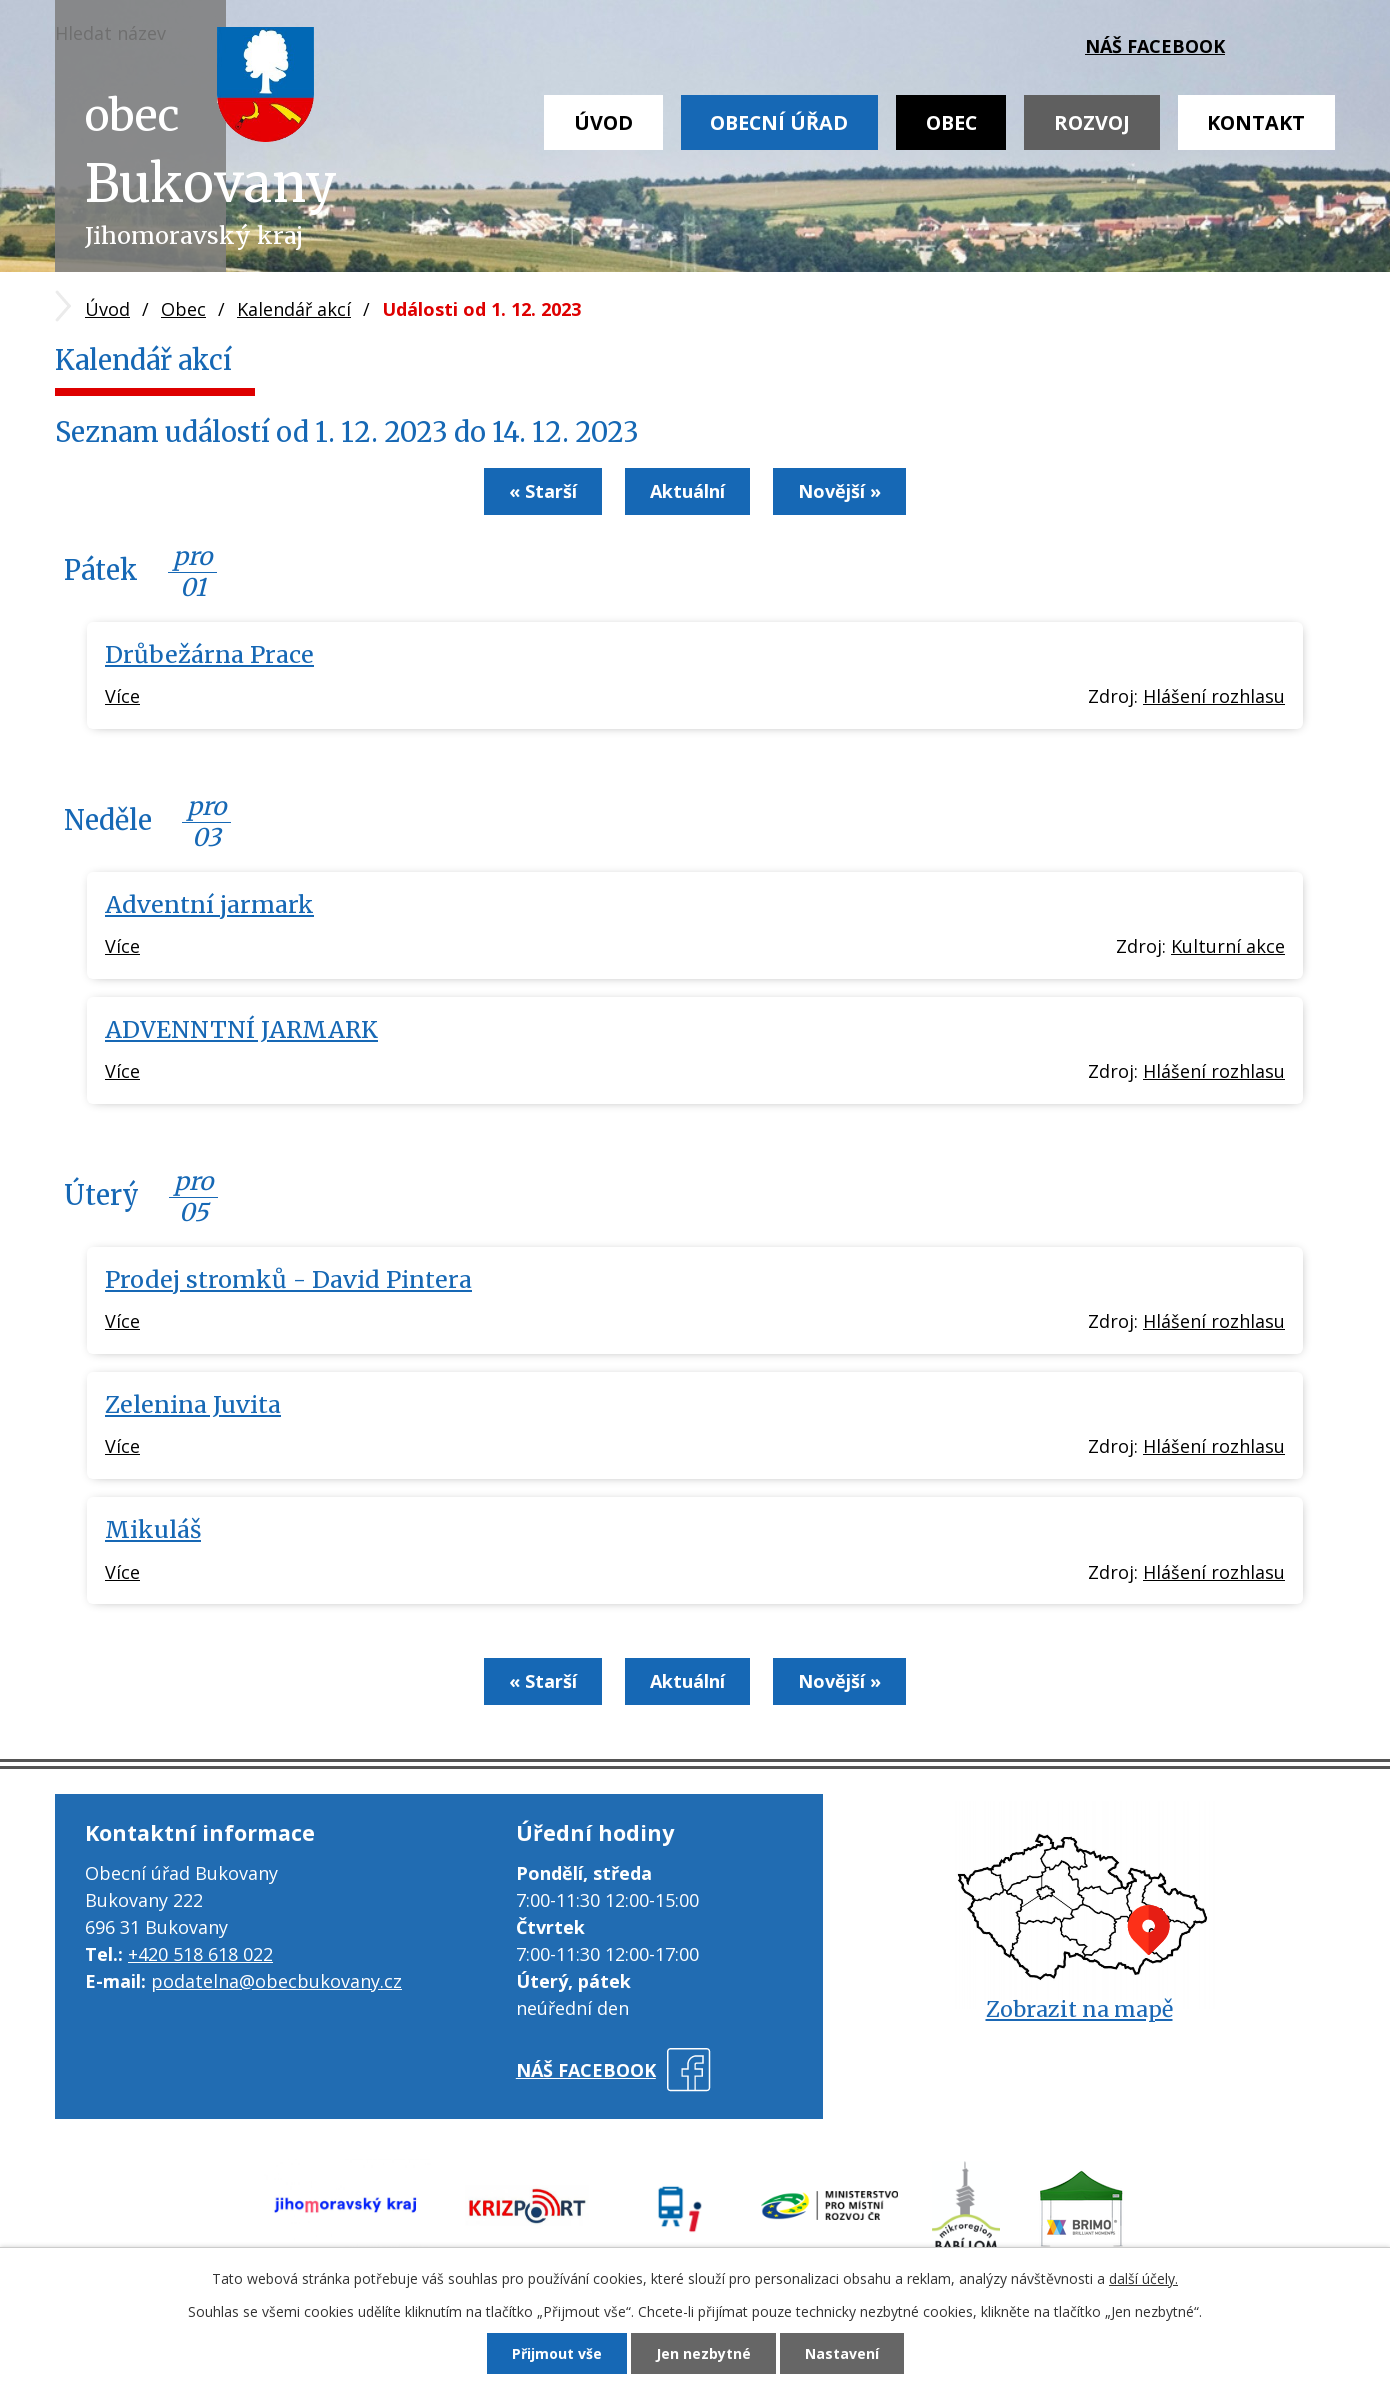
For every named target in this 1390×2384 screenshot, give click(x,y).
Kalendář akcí (294, 309)
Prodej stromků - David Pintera (288, 1279)
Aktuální (687, 491)
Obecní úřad (779, 122)
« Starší (543, 491)
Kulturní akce (1228, 946)
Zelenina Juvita (193, 1404)
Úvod (603, 122)
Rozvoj (1092, 122)
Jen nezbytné (703, 2353)
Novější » (839, 491)
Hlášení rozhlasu (1214, 696)
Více (122, 696)
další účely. (1143, 2278)
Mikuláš (153, 1529)
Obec (951, 122)
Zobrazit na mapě (1079, 2009)
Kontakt (1256, 122)
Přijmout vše (557, 2353)
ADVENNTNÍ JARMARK (241, 1029)
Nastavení (842, 2353)
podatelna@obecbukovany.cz (276, 1981)
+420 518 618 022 (200, 1954)
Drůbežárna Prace (209, 654)
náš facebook (1155, 46)
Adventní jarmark (209, 904)
